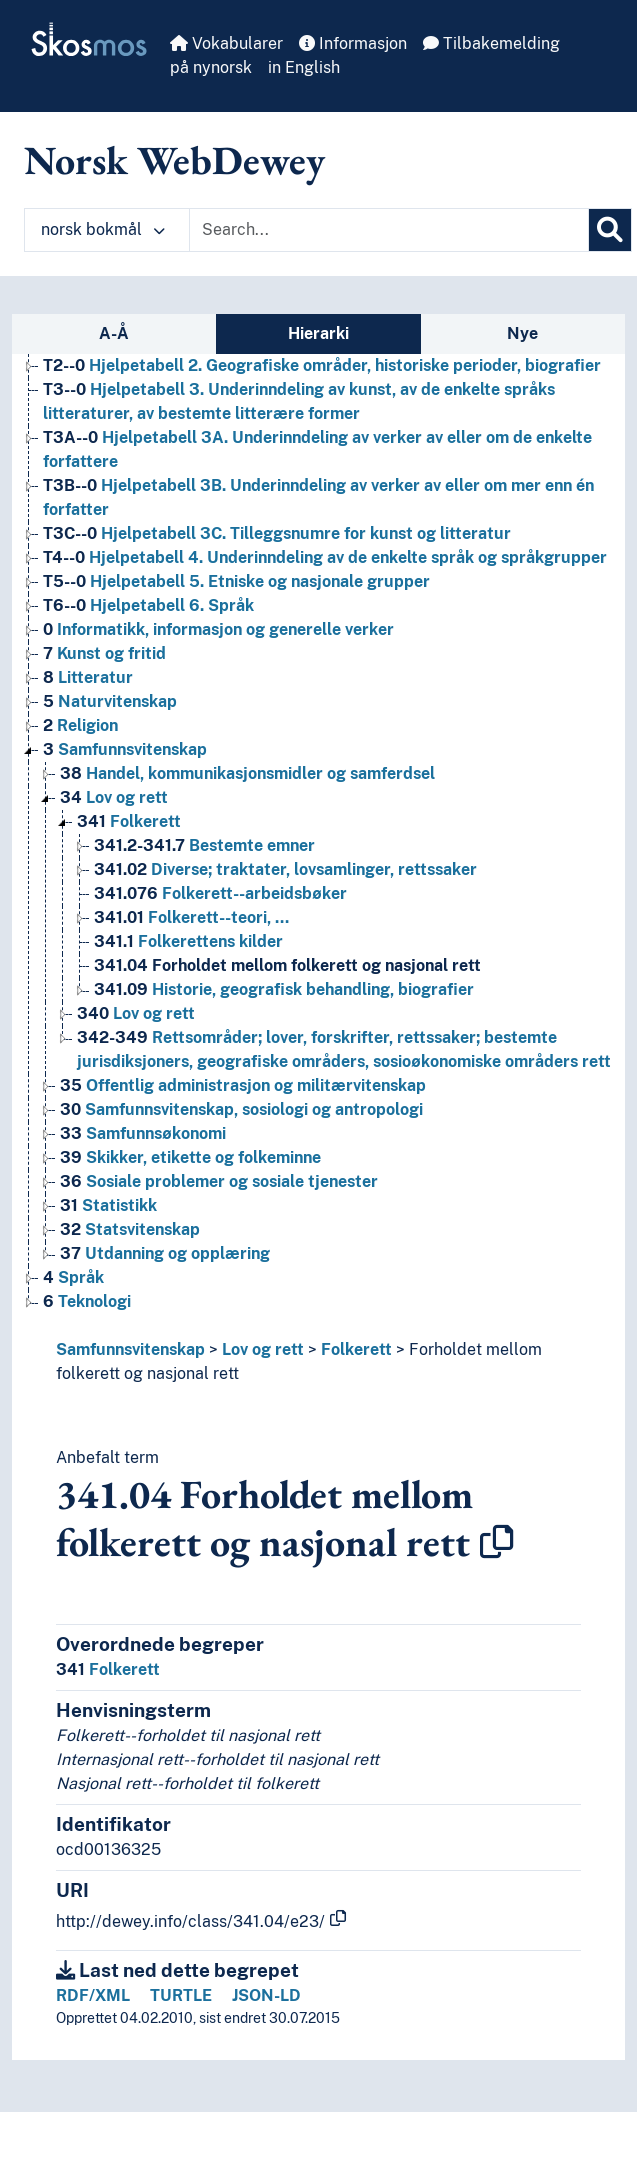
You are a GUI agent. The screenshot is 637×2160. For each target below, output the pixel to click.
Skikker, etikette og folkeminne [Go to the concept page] (190, 1157)
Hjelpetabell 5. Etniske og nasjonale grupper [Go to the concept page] (236, 581)
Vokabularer (226, 43)
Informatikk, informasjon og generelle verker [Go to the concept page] (218, 629)
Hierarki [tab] (318, 333)
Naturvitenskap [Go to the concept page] (110, 701)
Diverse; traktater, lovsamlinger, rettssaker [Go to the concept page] (285, 869)
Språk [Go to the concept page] (73, 1277)
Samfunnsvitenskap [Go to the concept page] (125, 749)
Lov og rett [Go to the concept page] (114, 797)
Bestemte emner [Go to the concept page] (204, 845)
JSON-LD (266, 1995)
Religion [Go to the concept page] (80, 725)
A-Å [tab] (114, 333)
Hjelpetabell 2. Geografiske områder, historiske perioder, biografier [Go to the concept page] (322, 365)
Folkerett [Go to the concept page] (129, 821)
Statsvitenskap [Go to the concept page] (130, 1229)
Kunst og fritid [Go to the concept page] (104, 653)
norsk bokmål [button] (103, 229)
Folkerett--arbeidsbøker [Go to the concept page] (220, 893)
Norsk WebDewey (174, 160)
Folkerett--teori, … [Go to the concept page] (191, 917)
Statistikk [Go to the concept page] (108, 1205)
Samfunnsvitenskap (130, 1349)
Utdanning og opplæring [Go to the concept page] (165, 1253)
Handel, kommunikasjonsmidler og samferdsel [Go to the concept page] (247, 773)
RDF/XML (93, 1995)
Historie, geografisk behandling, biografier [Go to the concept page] (284, 989)
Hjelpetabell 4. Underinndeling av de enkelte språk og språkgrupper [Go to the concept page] (325, 557)
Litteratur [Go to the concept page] (88, 677)
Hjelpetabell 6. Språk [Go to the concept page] (148, 605)
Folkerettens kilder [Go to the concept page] (188, 941)
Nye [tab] (522, 333)
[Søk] (610, 230)
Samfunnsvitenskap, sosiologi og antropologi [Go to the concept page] (241, 1109)
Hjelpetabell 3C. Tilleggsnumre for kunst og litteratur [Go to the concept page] (277, 533)
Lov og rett (263, 1349)
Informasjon (353, 43)
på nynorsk (211, 67)
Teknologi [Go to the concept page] (87, 1301)
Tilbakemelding (491, 43)
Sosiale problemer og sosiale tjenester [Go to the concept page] (219, 1181)
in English (304, 67)
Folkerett (356, 1349)
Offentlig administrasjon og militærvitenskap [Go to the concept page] (243, 1085)
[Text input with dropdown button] (389, 230)
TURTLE (181, 1995)
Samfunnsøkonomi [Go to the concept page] (143, 1133)
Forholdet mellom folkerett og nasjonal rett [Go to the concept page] (287, 965)
